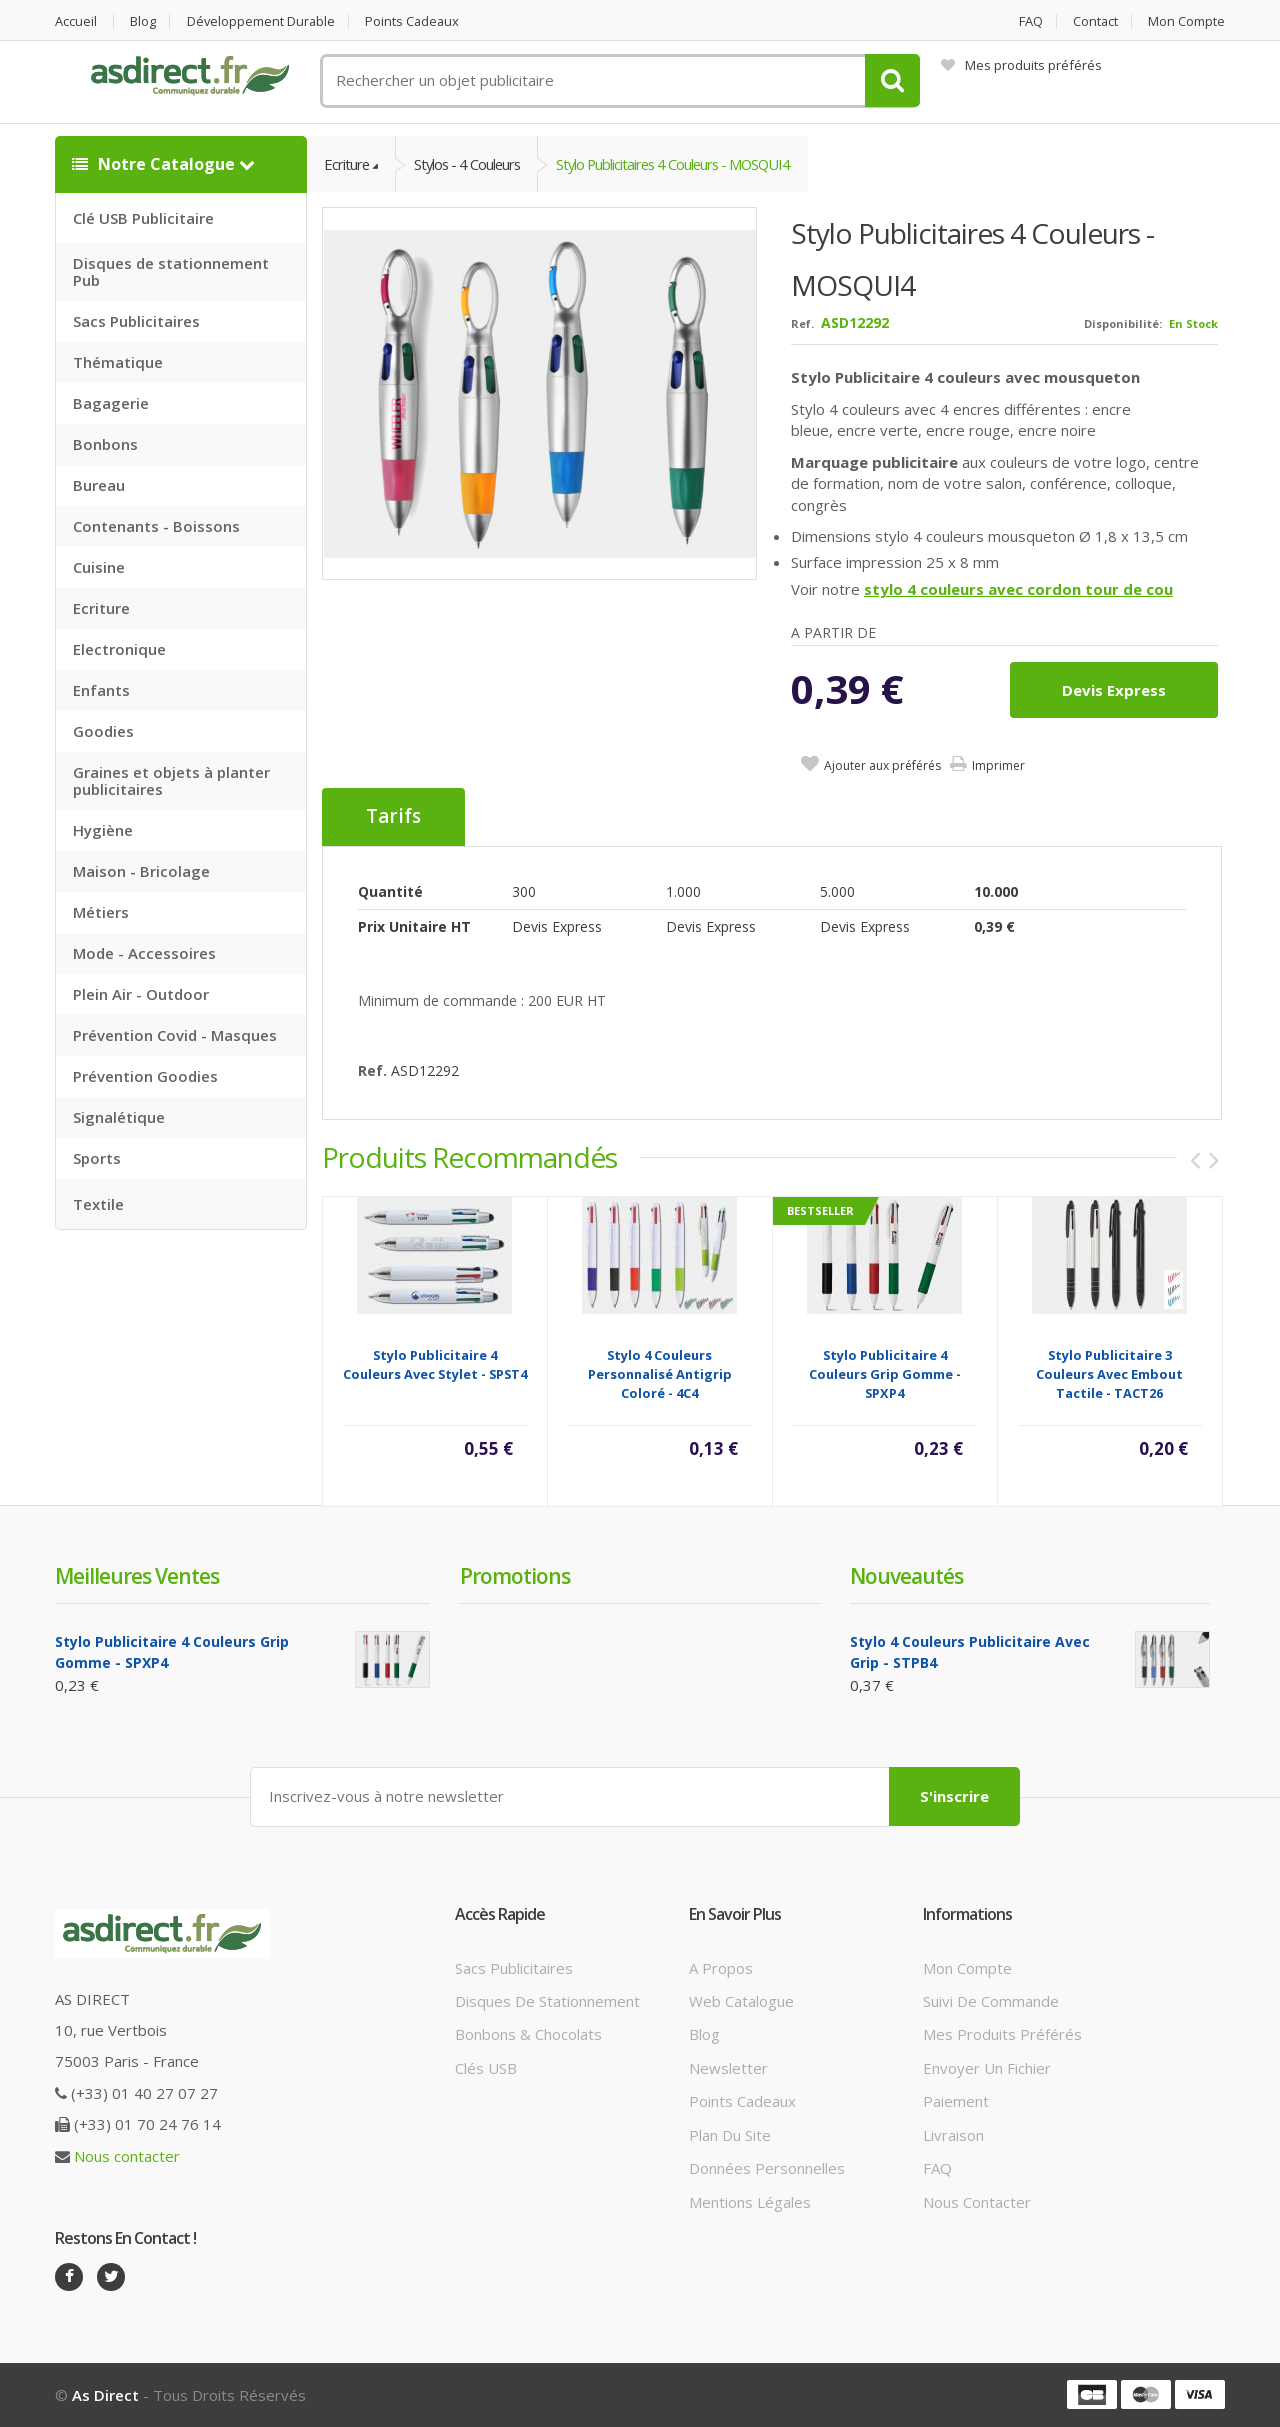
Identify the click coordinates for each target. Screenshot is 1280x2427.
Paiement (956, 2102)
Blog (144, 21)
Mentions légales (750, 2202)
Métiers (101, 912)
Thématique (118, 362)
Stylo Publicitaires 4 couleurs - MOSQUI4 (684, 164)
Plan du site (730, 2135)
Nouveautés (906, 1576)
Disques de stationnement (547, 2001)
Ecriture (101, 608)
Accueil (76, 21)
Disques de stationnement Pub (171, 271)
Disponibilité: (1123, 324)
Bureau (99, 485)
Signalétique (119, 1117)
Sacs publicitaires (514, 1968)
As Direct (105, 2395)
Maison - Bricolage (141, 871)
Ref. (802, 324)
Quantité (390, 891)
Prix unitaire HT (414, 926)
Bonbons (105, 444)
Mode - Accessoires (144, 953)
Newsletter (728, 2068)
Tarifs (393, 818)
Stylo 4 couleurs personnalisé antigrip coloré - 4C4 (660, 1374)
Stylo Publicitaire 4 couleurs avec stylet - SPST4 (435, 1364)
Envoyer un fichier (987, 2068)
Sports (97, 1158)
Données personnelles (767, 2168)
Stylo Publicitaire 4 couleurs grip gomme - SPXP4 (885, 1374)
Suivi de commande (991, 2001)
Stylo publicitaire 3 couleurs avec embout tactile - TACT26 (1109, 1374)
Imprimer (998, 766)
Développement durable (263, 21)
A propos (721, 1968)
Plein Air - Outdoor (141, 994)
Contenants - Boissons (156, 526)
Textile (98, 1204)
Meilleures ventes (137, 1576)
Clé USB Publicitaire (143, 218)
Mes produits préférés (1021, 65)
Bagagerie (111, 403)
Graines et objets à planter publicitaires (171, 780)
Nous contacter (127, 2156)
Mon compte (1186, 21)
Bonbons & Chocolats (528, 2035)
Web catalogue (741, 2001)
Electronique (119, 649)
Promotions (515, 1576)
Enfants (101, 690)
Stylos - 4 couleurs (471, 164)
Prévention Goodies (145, 1076)
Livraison (953, 2135)
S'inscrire (954, 1796)
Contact (1095, 21)
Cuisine (99, 567)
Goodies (103, 731)
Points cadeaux (417, 21)
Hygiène (103, 830)
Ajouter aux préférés (882, 766)
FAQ (1029, 21)
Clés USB (486, 2068)
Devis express (1114, 691)
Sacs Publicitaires (136, 321)
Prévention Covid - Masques (175, 1035)
